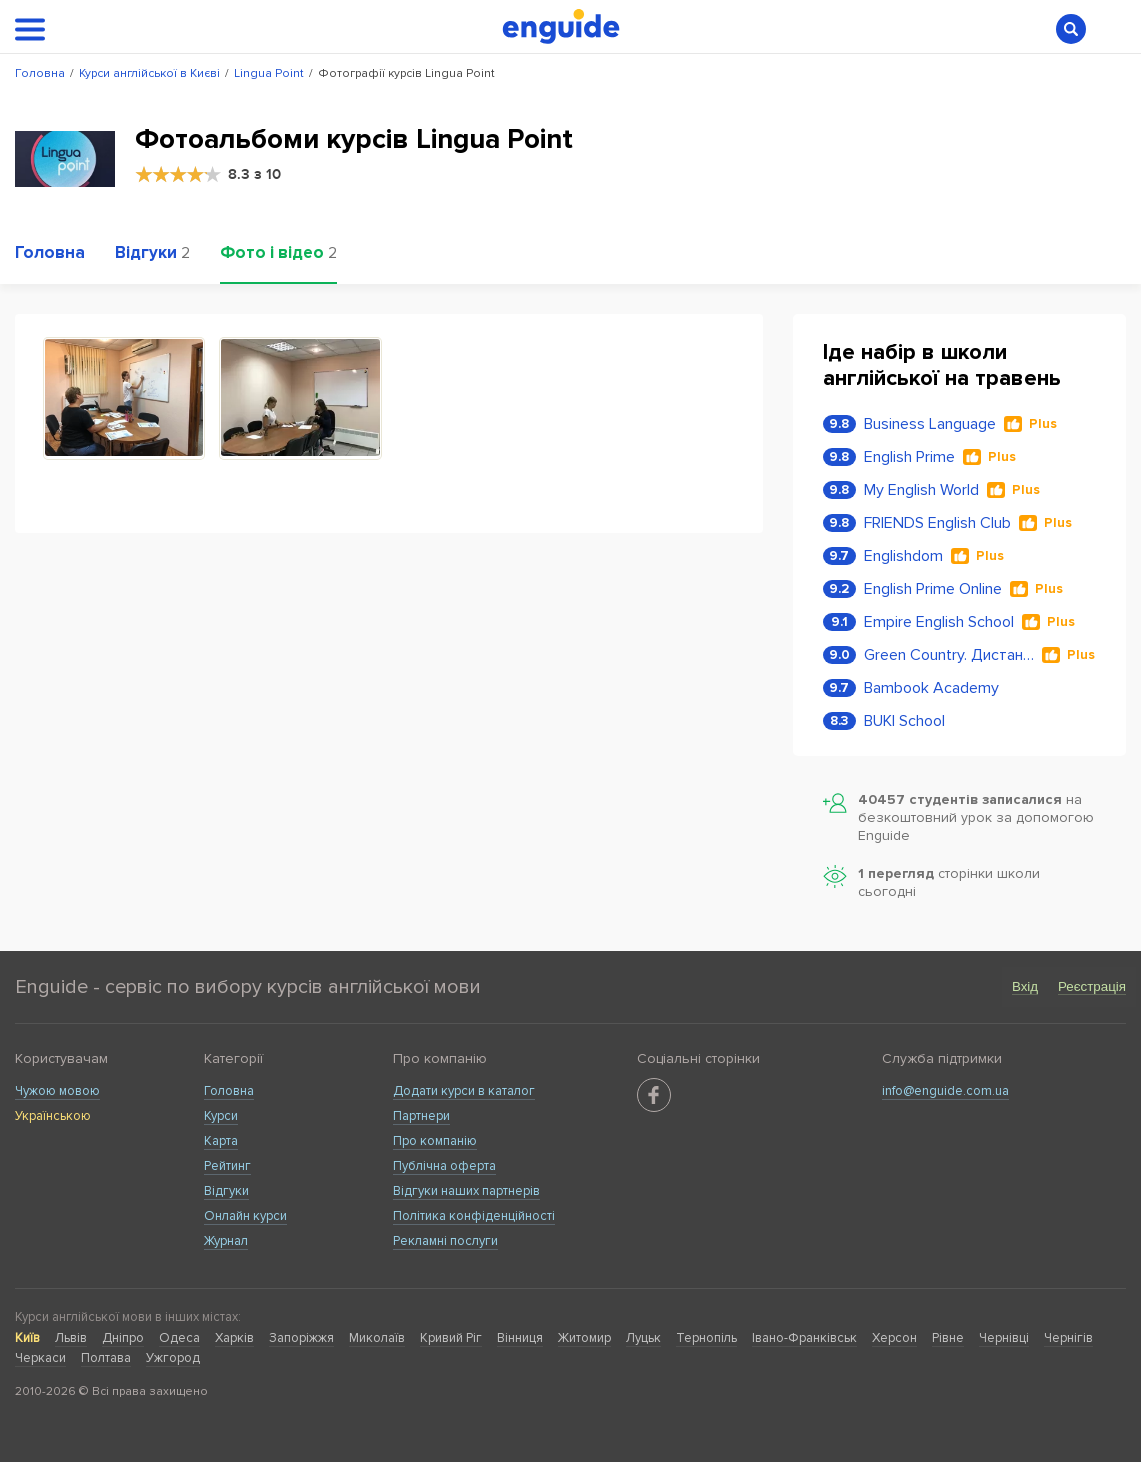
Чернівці (1004, 1338)
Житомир (584, 1338)
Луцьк (643, 1338)
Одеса (179, 1338)
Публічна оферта (444, 1166)
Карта (221, 1141)
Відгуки (226, 1191)
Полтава (106, 1358)
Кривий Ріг (451, 1338)
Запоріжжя (301, 1338)
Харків (234, 1338)
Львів (71, 1338)
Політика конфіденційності (474, 1216)
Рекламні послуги (445, 1241)
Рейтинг (227, 1166)
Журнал (226, 1241)
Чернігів (1068, 1338)
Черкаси (40, 1358)
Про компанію (435, 1141)
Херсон (894, 1338)
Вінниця (520, 1338)
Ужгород (173, 1358)
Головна (229, 1091)
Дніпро (123, 1338)
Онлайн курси (245, 1216)
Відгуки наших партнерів (466, 1191)
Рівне (948, 1338)
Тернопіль (706, 1338)
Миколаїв (377, 1338)
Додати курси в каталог (464, 1091)
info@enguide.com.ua (945, 1091)
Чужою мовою (57, 1091)
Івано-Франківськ (804, 1338)
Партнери (421, 1116)
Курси (221, 1116)
